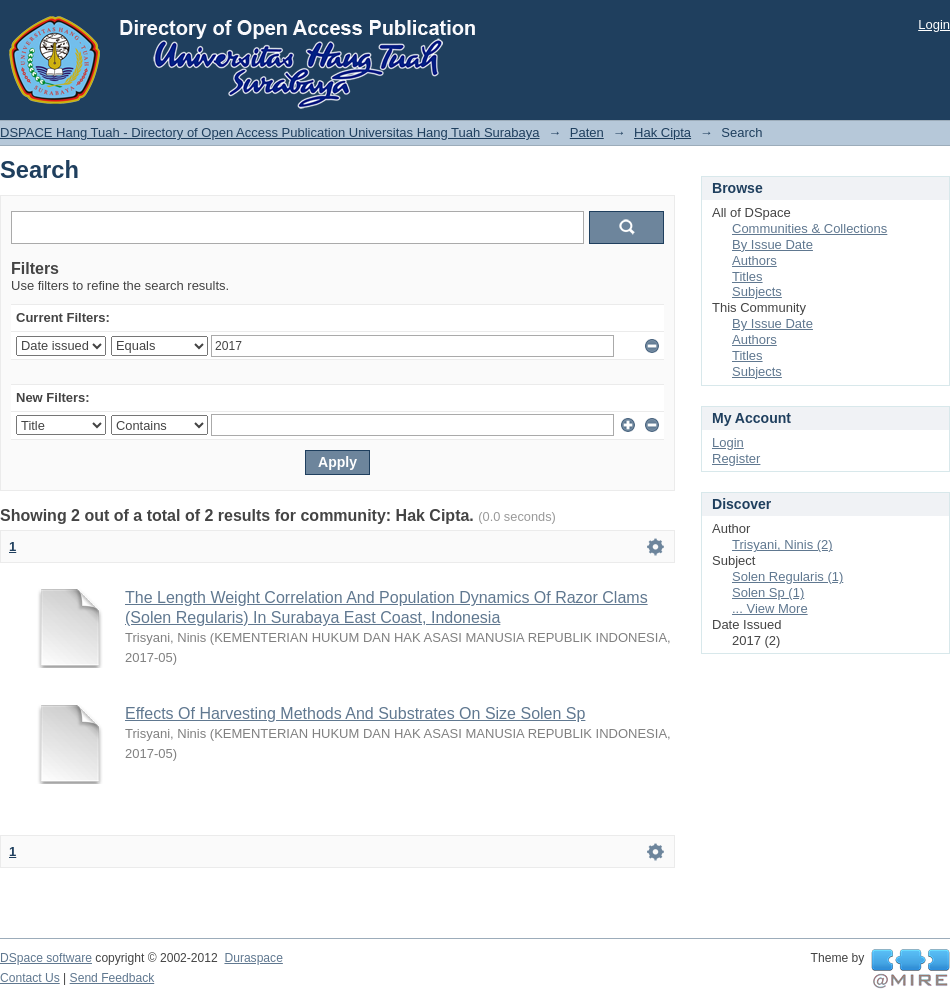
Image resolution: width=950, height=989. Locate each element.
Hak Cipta (662, 132)
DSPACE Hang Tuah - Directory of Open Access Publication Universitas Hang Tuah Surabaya (270, 132)
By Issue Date (772, 244)
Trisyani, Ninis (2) (782, 544)
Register (736, 458)
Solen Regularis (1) (787, 576)
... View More (770, 608)
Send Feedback (112, 978)
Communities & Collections (809, 228)
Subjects (757, 291)
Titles (747, 276)
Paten (587, 132)
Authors (754, 260)
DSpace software (46, 958)
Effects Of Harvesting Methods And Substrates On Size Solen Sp (355, 713)
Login (934, 24)
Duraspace (253, 958)
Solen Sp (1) (768, 592)
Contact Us (30, 978)
